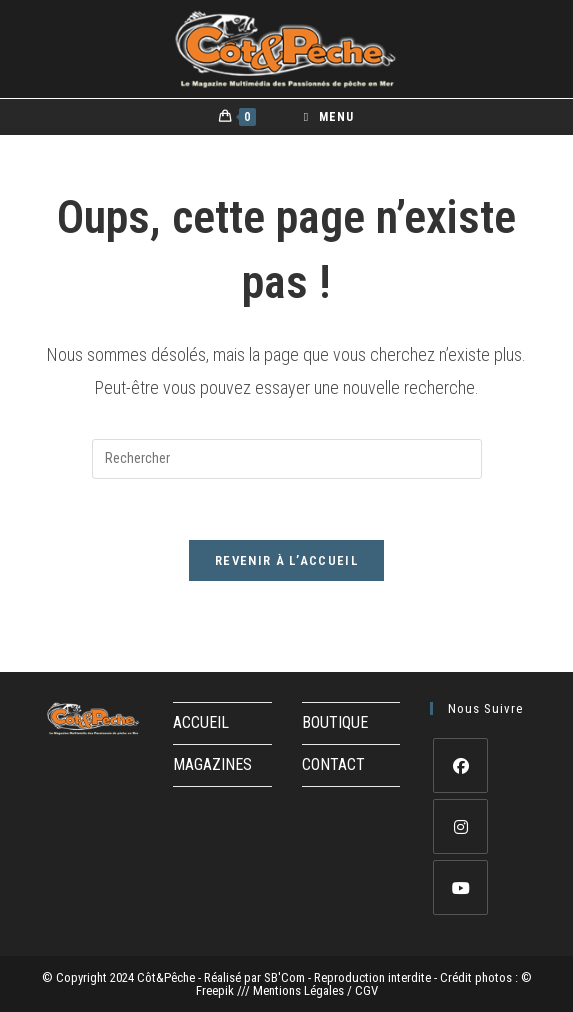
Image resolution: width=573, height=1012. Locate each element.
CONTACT (333, 764)
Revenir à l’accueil (286, 560)
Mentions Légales (300, 990)
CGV (366, 990)
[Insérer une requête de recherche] (287, 459)
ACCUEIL (201, 722)
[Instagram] (460, 826)
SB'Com (284, 977)
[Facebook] (460, 765)
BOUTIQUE (335, 722)
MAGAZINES (212, 764)
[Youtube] (460, 887)
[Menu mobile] (329, 117)
